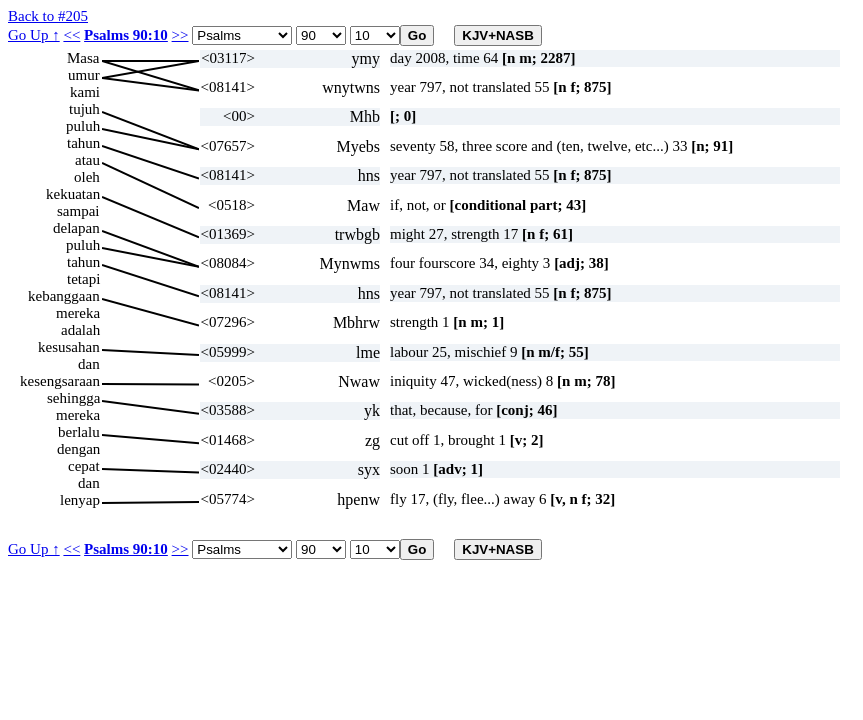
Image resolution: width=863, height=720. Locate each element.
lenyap (80, 500)
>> (180, 35)
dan (89, 364)
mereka (78, 313)
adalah (80, 330)
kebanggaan (64, 296)
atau (87, 160)
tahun (83, 143)
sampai (78, 211)
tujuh (84, 109)
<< (71, 35)
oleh (87, 177)
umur (84, 75)
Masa (83, 58)
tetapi (83, 279)
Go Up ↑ (34, 35)
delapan (76, 228)
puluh (83, 126)
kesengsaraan (60, 381)
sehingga (73, 398)
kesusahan (69, 347)
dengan (78, 449)
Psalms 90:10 (126, 35)
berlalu (79, 432)
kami (85, 92)
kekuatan (73, 194)
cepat (84, 466)
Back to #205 (48, 16)
